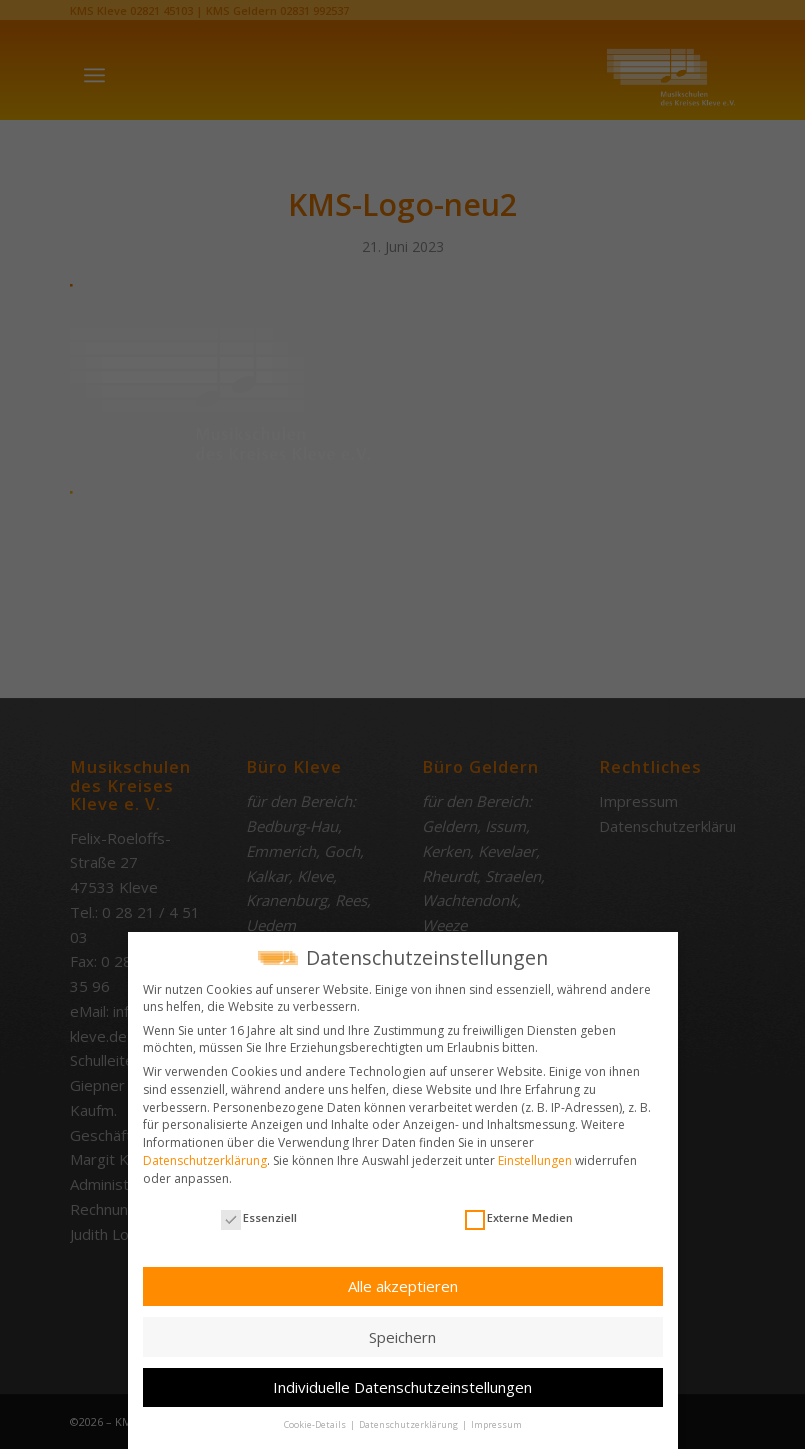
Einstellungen (535, 1159)
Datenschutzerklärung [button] (409, 1423)
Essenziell (259, 1216)
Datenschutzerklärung (205, 1159)
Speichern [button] (402, 1335)
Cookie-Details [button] (316, 1423)
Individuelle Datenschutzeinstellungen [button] (402, 1386)
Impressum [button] (496, 1423)
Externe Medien (519, 1216)
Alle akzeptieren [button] (403, 1285)
